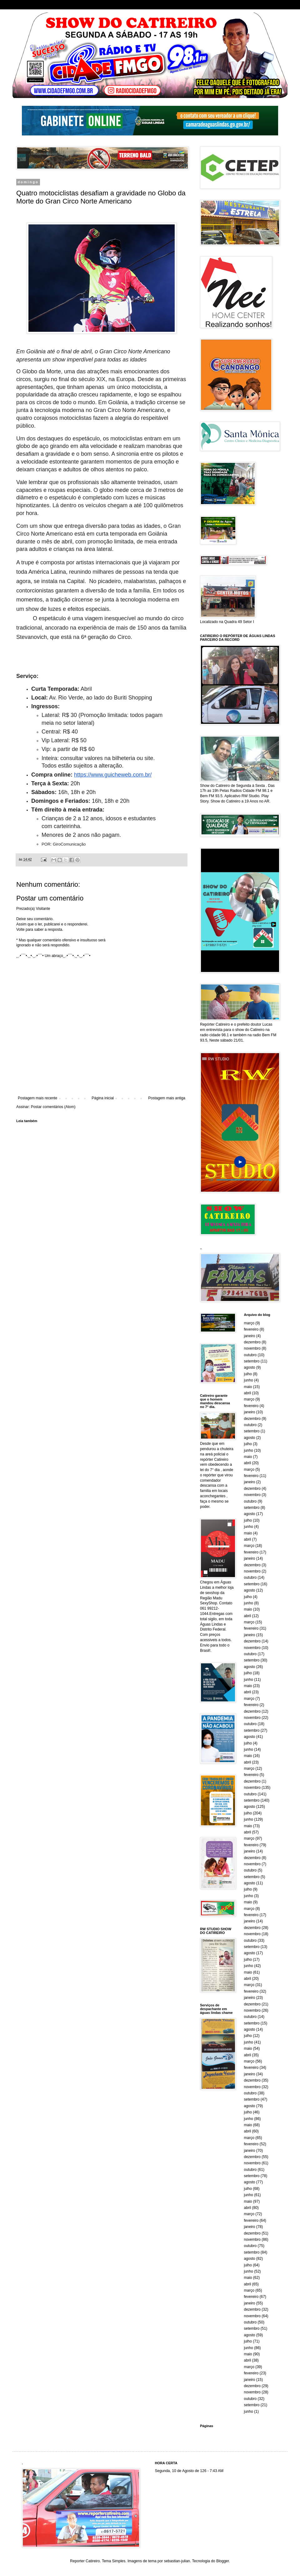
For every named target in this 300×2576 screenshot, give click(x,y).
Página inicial (103, 1098)
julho (248, 1374)
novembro (252, 1348)
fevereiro (251, 1329)
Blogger (222, 2561)
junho (248, 1380)
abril (247, 1393)
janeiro (249, 1336)
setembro (252, 1361)
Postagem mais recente (37, 1098)
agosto (249, 1367)
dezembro (252, 1342)
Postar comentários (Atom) (53, 1107)
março (249, 1323)
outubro (250, 1355)
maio (248, 1387)
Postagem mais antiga (166, 1098)
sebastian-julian (177, 2561)
